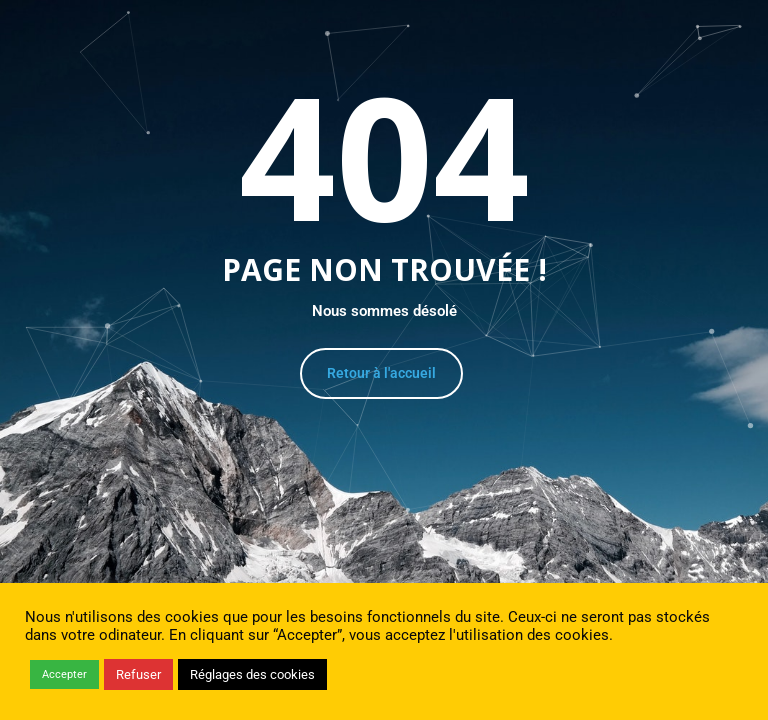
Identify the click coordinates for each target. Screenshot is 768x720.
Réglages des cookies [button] (252, 674)
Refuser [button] (138, 674)
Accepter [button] (64, 674)
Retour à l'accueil (381, 373)
